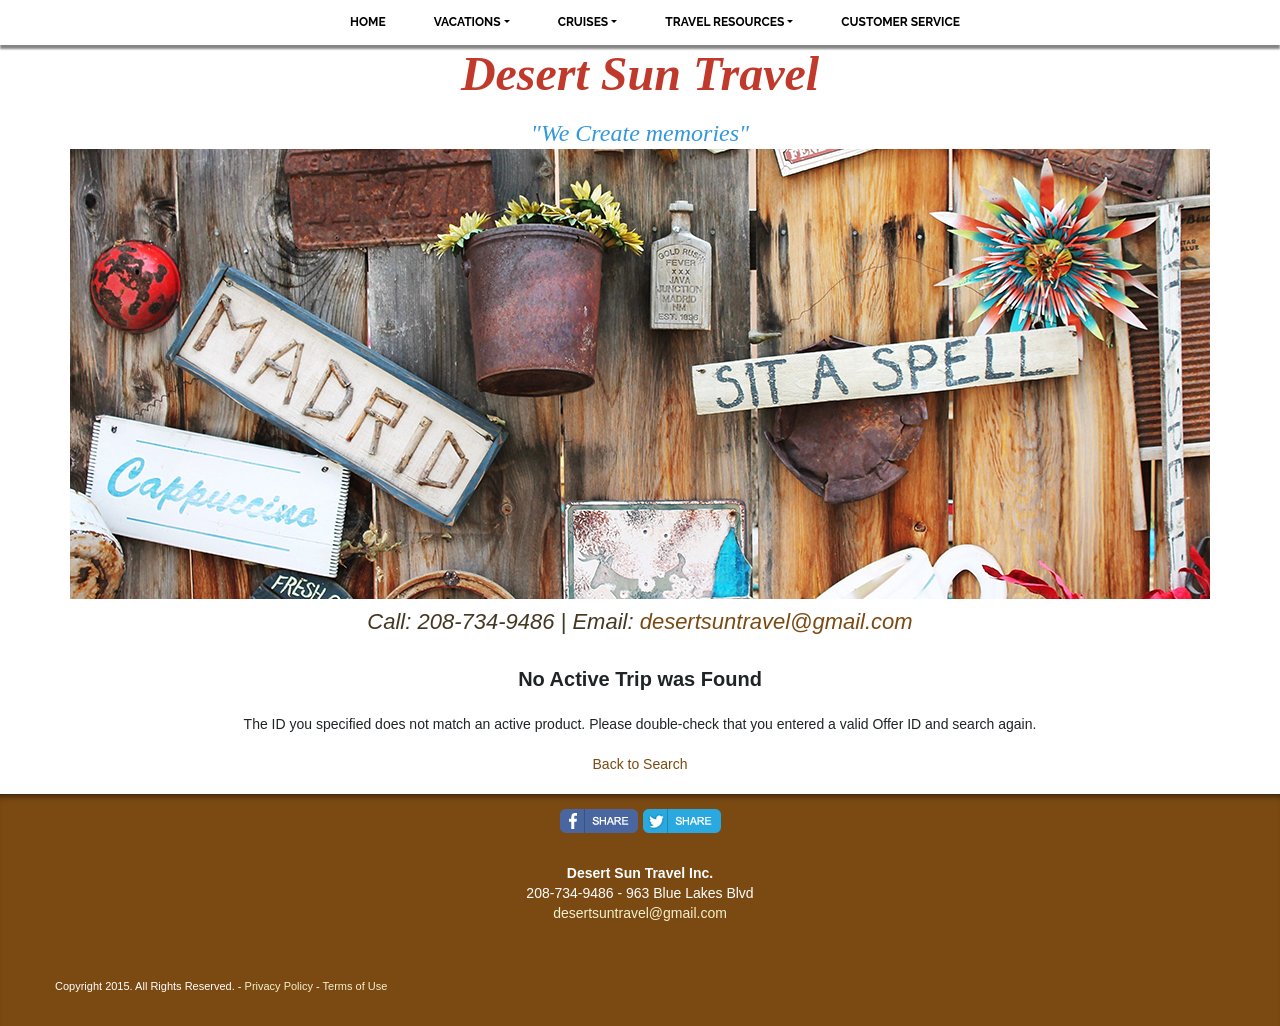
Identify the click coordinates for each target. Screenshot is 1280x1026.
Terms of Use (355, 986)
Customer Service (900, 22)
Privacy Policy (279, 986)
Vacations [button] (467, 22)
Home (368, 22)
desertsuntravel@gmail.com (776, 621)
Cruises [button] (583, 22)
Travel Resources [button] (724, 22)
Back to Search (640, 764)
